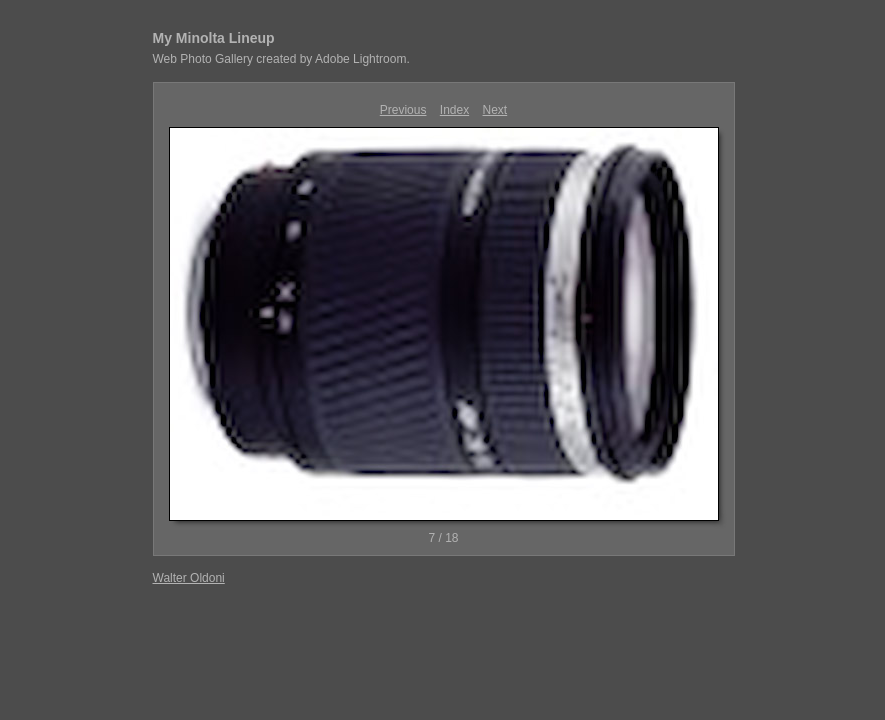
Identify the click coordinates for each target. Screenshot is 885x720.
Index (454, 110)
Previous (403, 110)
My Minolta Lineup (214, 38)
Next (495, 110)
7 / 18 (443, 538)
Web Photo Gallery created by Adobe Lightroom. (281, 59)
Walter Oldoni (189, 578)
